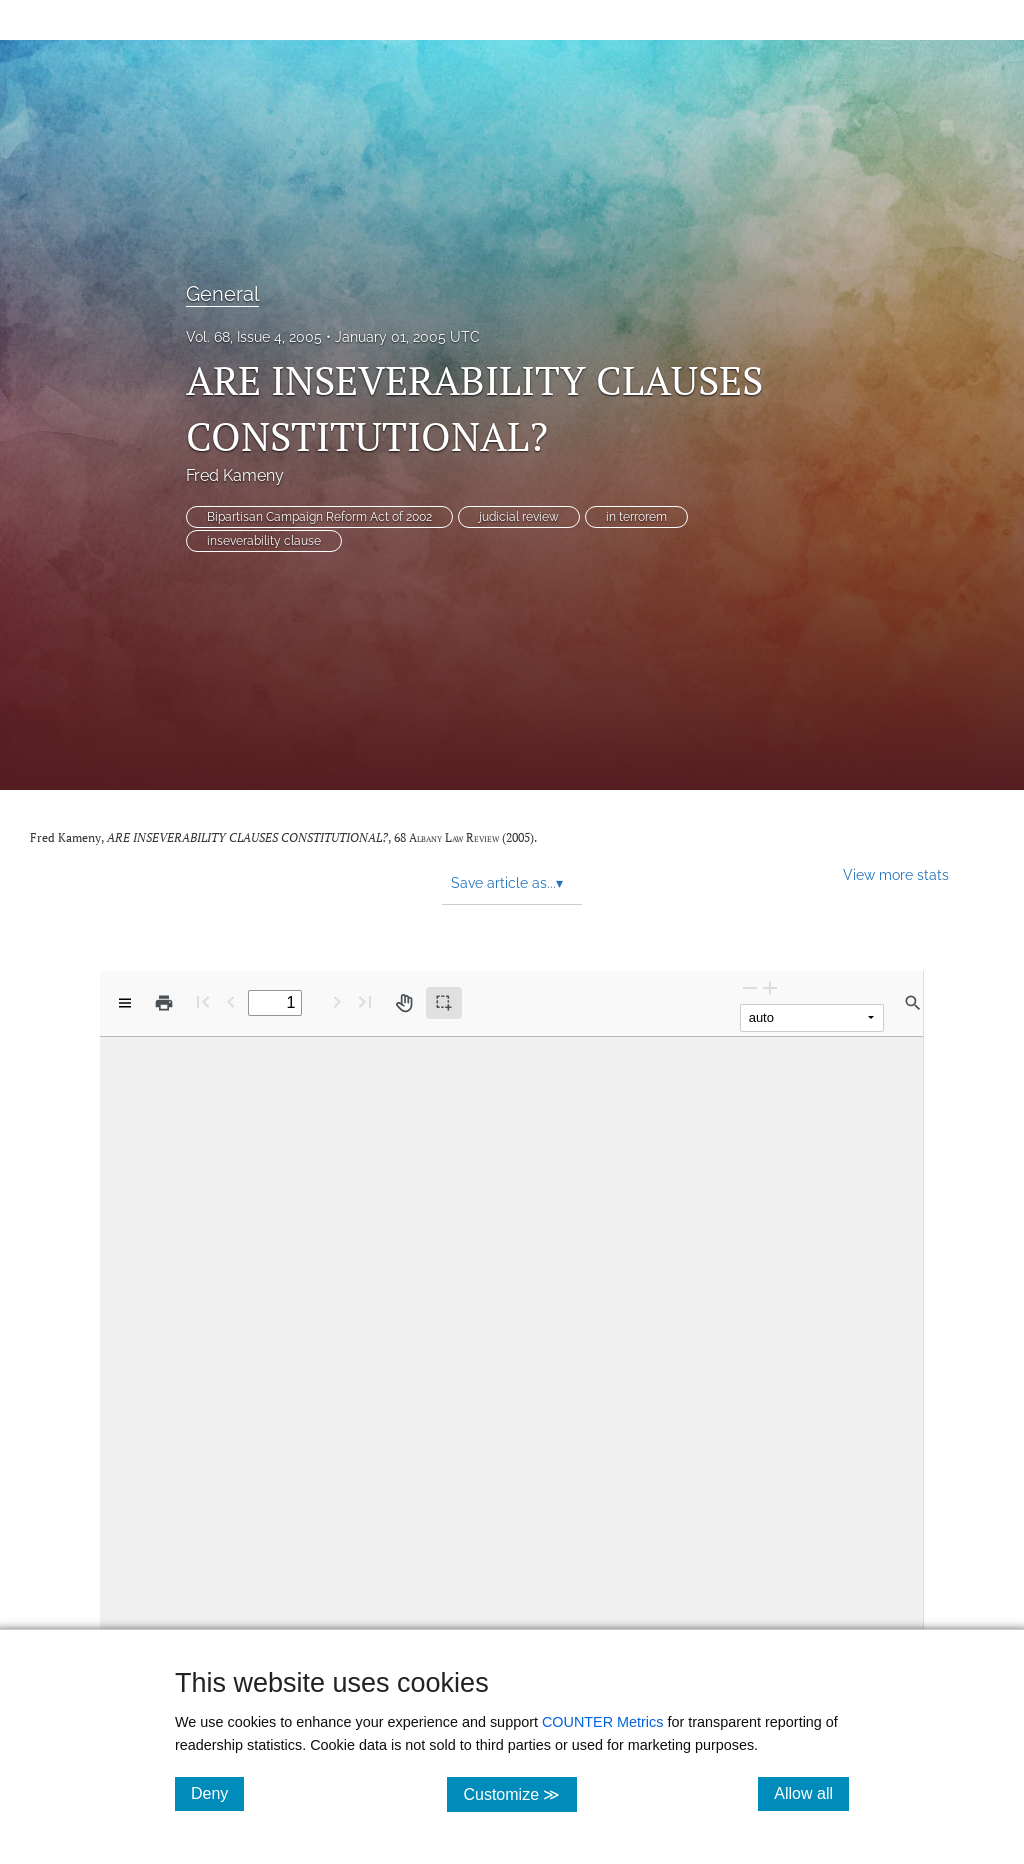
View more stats (896, 874)
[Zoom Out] (750, 987)
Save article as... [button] (507, 883)
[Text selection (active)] (444, 1003)
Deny (217, 1793)
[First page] (203, 1001)
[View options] (125, 1003)
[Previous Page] (231, 1001)
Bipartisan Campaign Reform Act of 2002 (319, 517)
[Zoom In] (770, 987)
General (222, 294)
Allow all (811, 1793)
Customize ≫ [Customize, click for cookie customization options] (519, 1793)
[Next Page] (337, 1001)
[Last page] (365, 1001)
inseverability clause (264, 541)
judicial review (519, 517)
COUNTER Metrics (603, 1722)
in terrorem (636, 517)
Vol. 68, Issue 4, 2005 (254, 337)
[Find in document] (913, 1003)
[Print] (164, 1003)
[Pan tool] (404, 1003)
